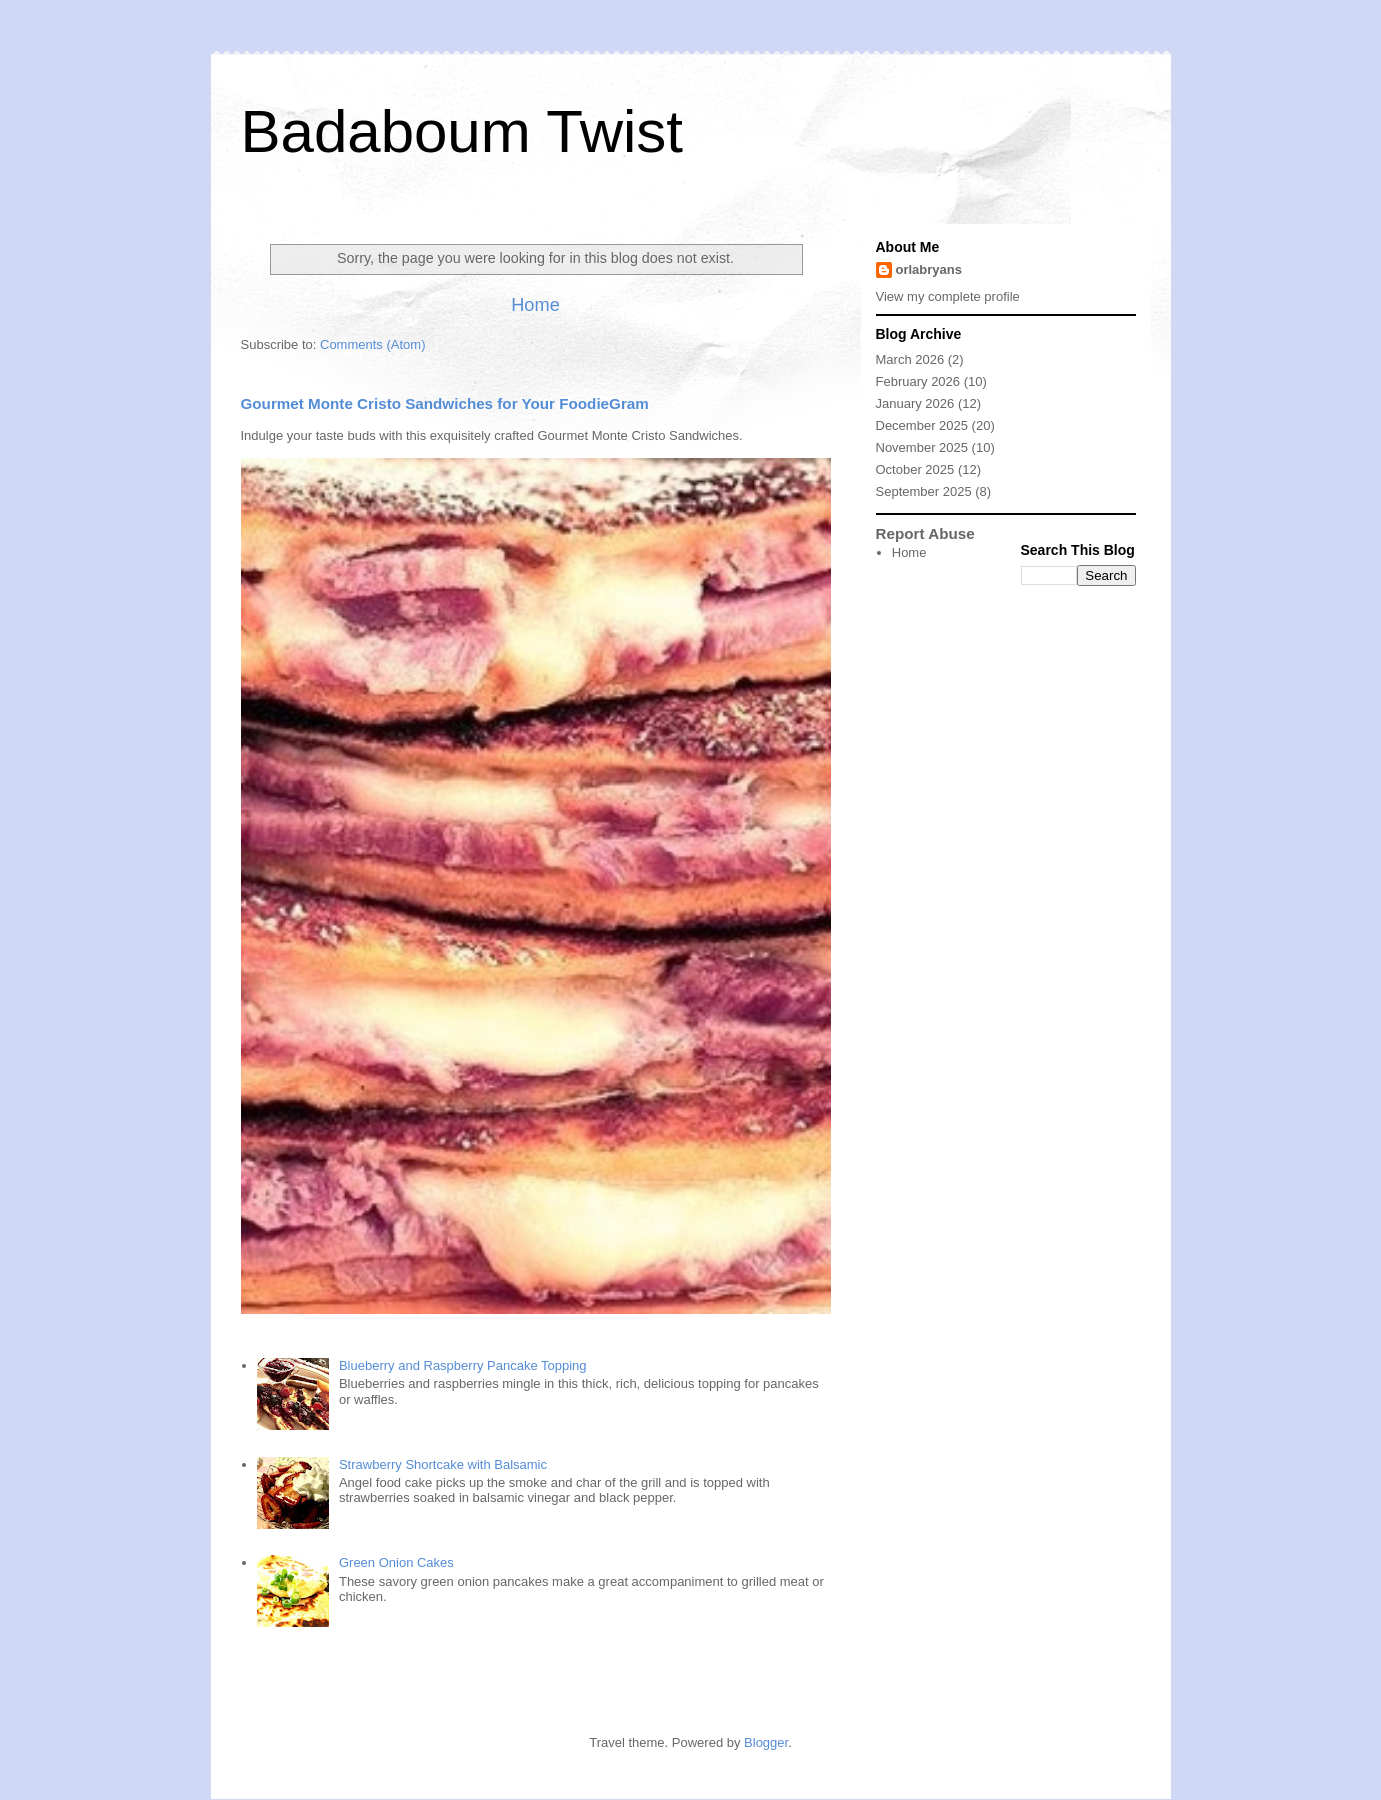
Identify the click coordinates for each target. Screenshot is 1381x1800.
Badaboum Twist (462, 131)
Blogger (766, 1742)
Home (535, 305)
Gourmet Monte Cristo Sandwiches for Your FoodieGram (445, 403)
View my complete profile (948, 296)
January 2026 (915, 403)
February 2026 (918, 381)
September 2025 (924, 491)
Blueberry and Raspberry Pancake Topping (463, 1365)
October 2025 (915, 469)
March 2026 (910, 359)
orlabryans (929, 269)
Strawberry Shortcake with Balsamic (443, 1464)
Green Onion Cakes (396, 1562)
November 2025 (922, 447)
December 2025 (922, 425)
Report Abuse (925, 533)
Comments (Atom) (372, 344)
